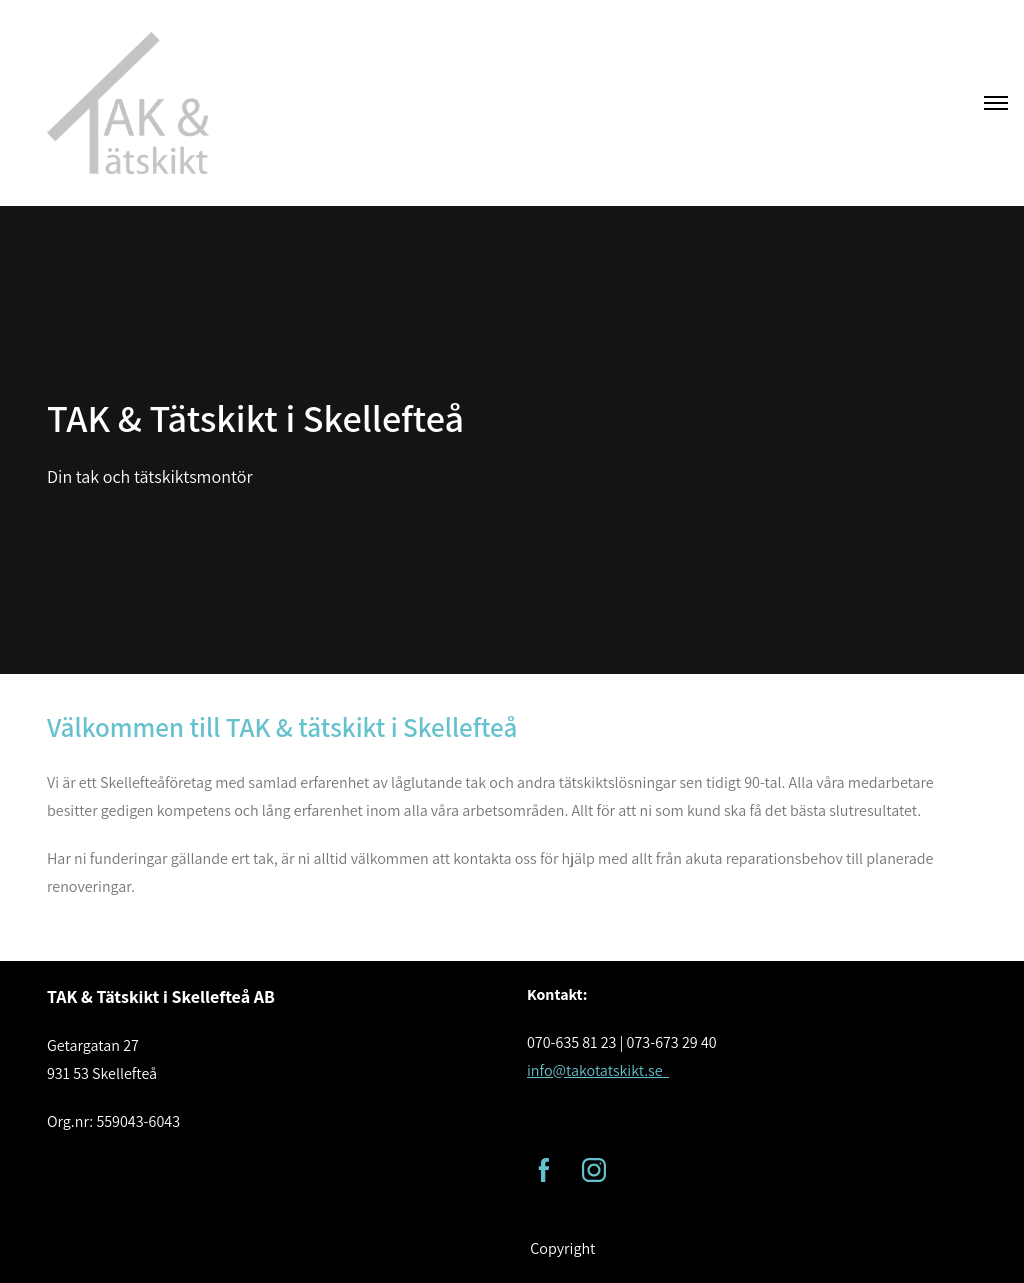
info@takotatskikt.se (598, 1070)
